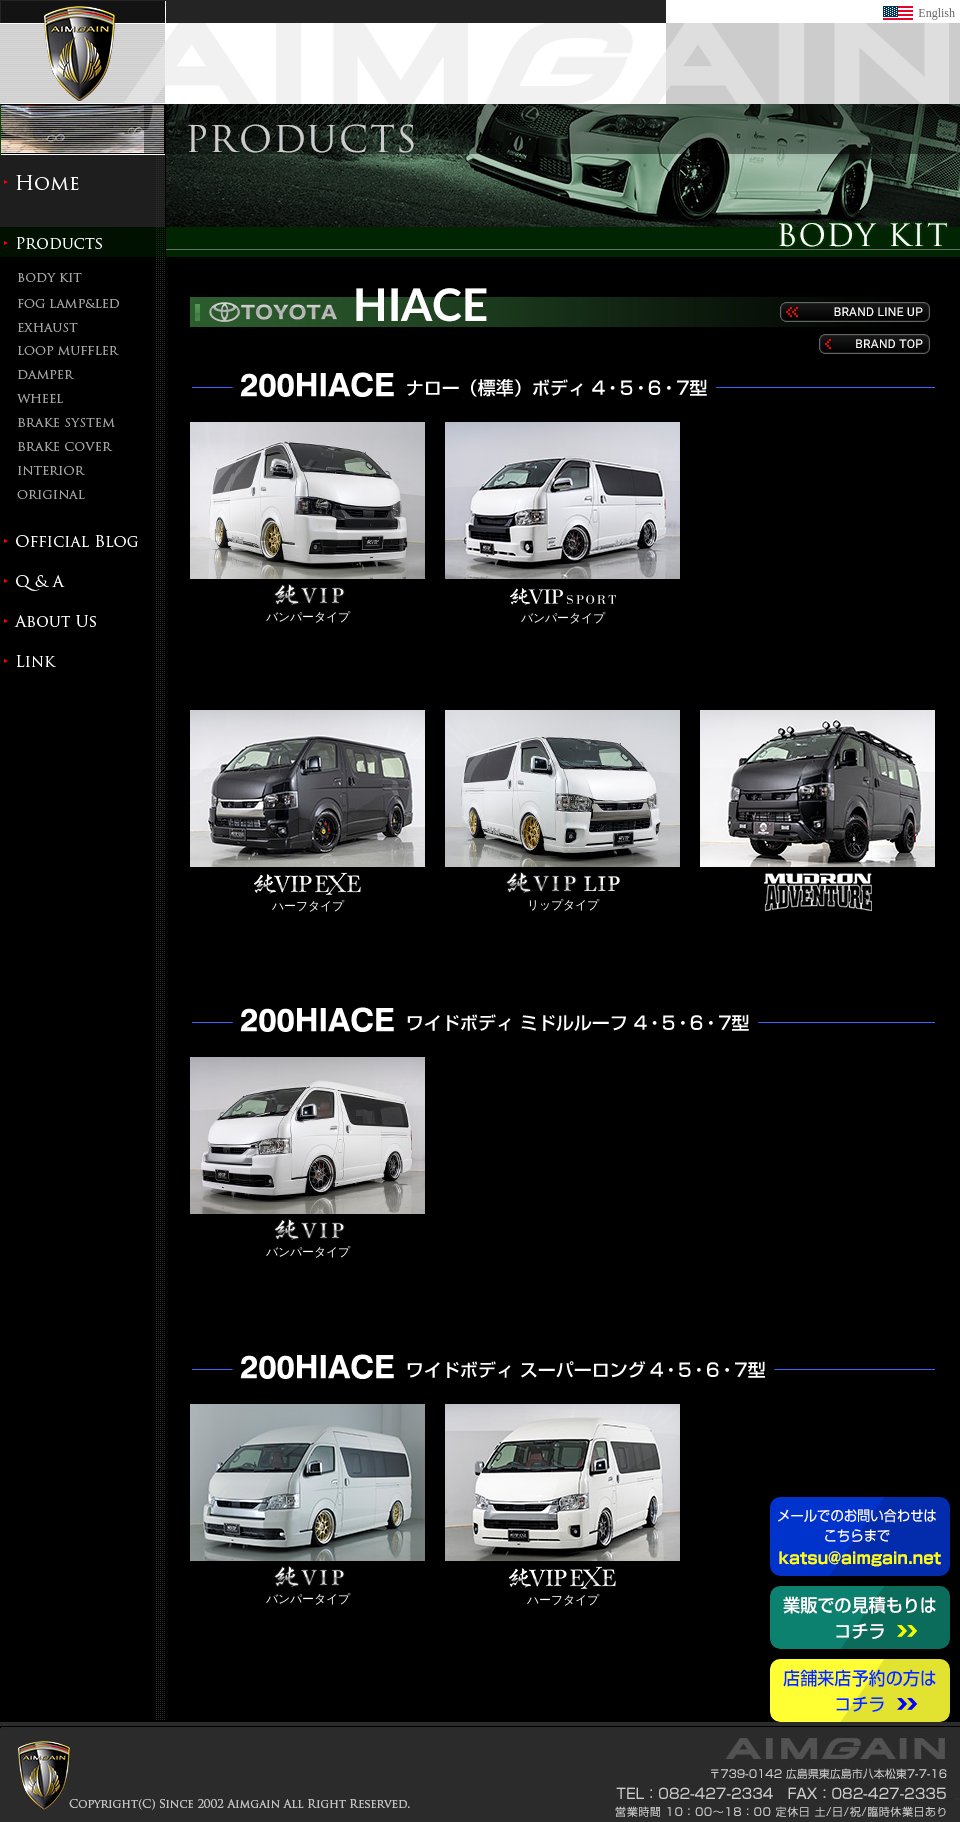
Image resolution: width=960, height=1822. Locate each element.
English (936, 13)
